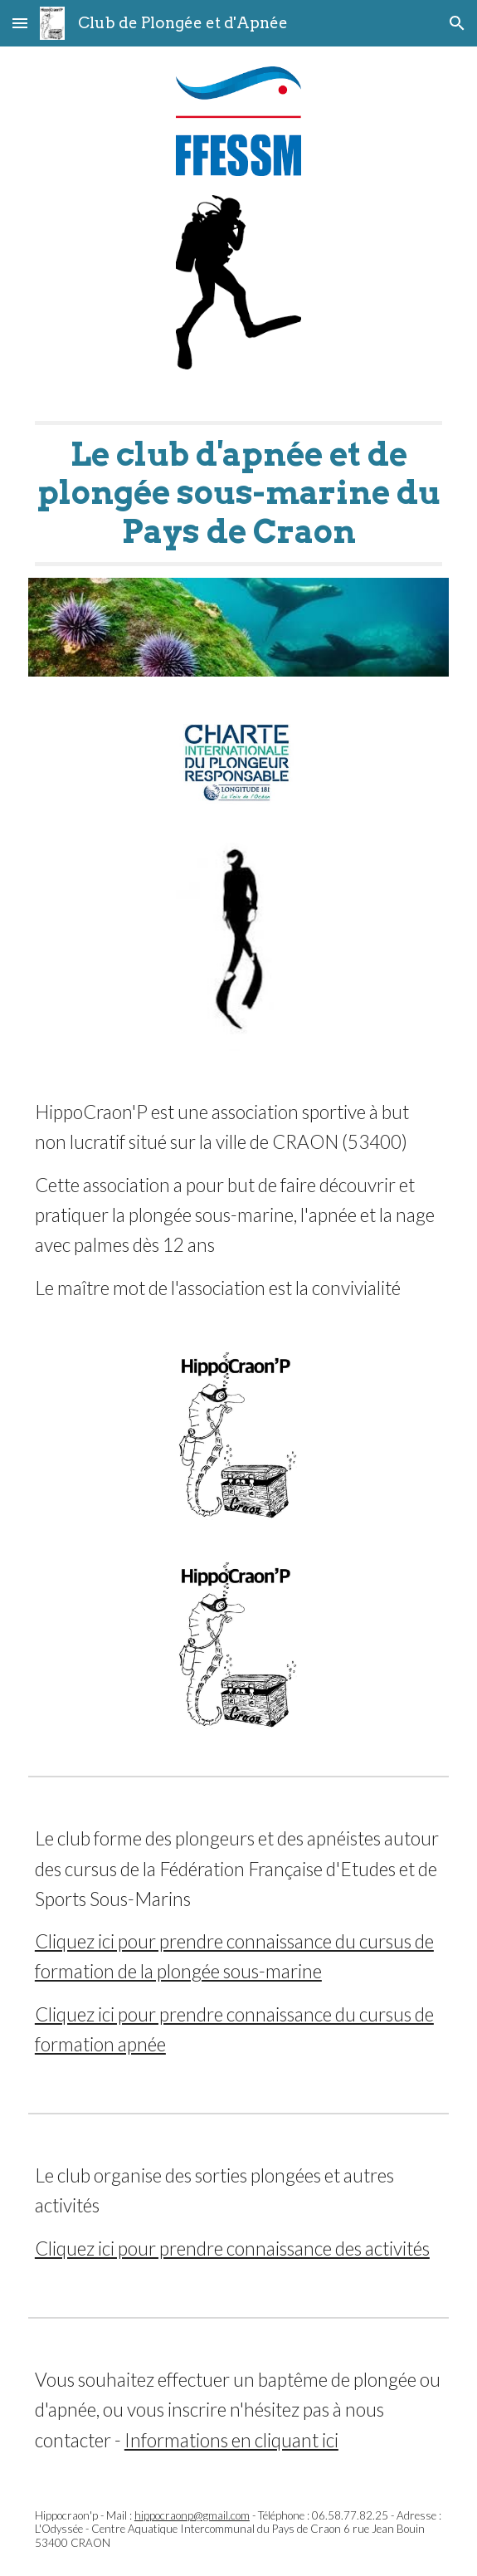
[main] (238, 493)
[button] (20, 23)
